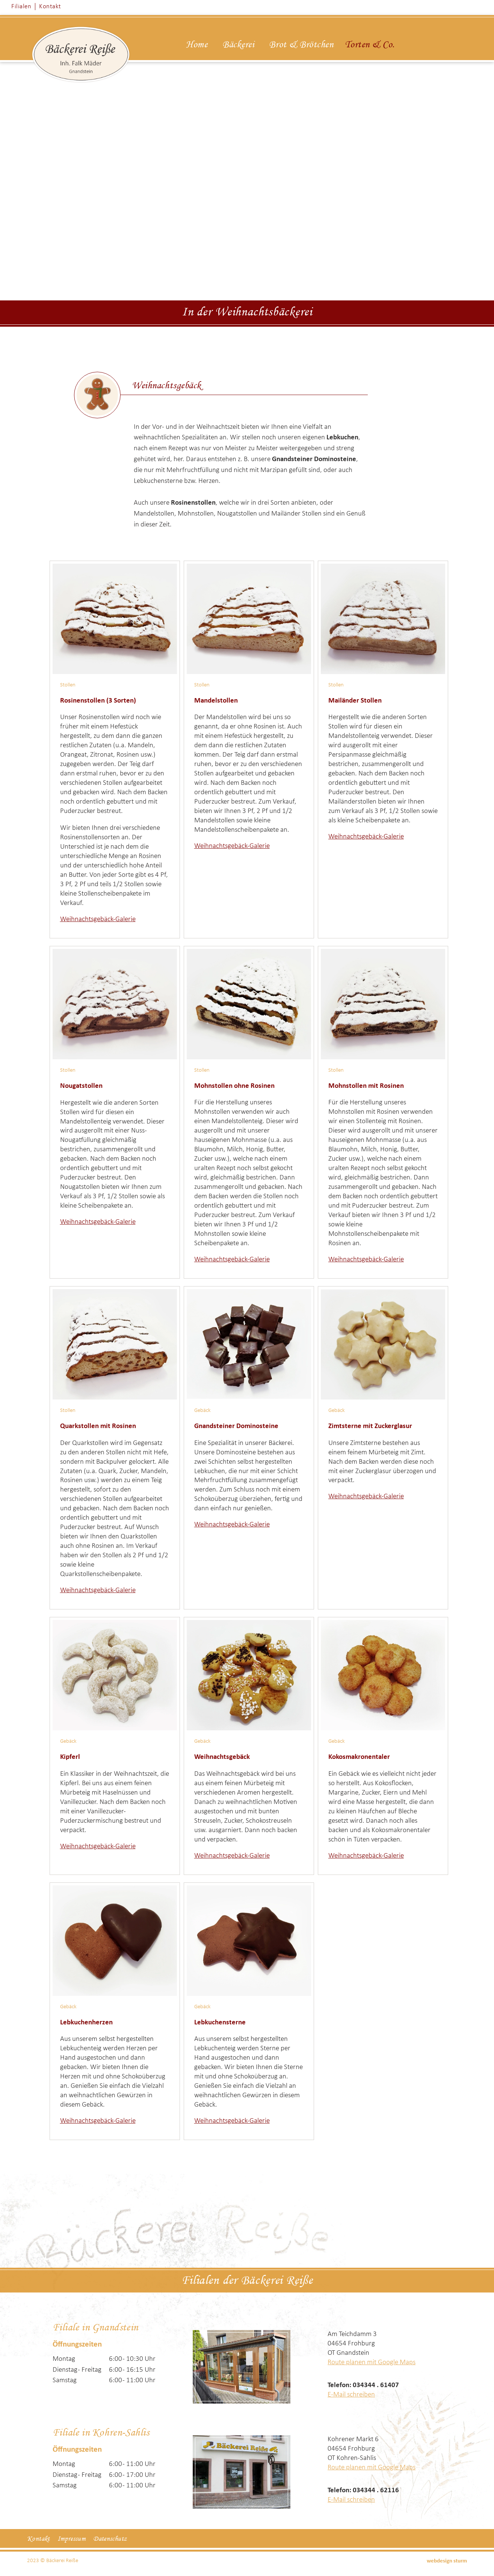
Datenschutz (110, 2539)
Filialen (21, 6)
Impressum (71, 2539)
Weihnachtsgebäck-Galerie (98, 919)
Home (196, 44)
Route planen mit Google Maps (371, 2362)
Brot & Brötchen (301, 44)
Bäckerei (238, 44)
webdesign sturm (447, 2561)
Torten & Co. (370, 44)
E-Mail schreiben (351, 2394)
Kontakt (50, 6)
